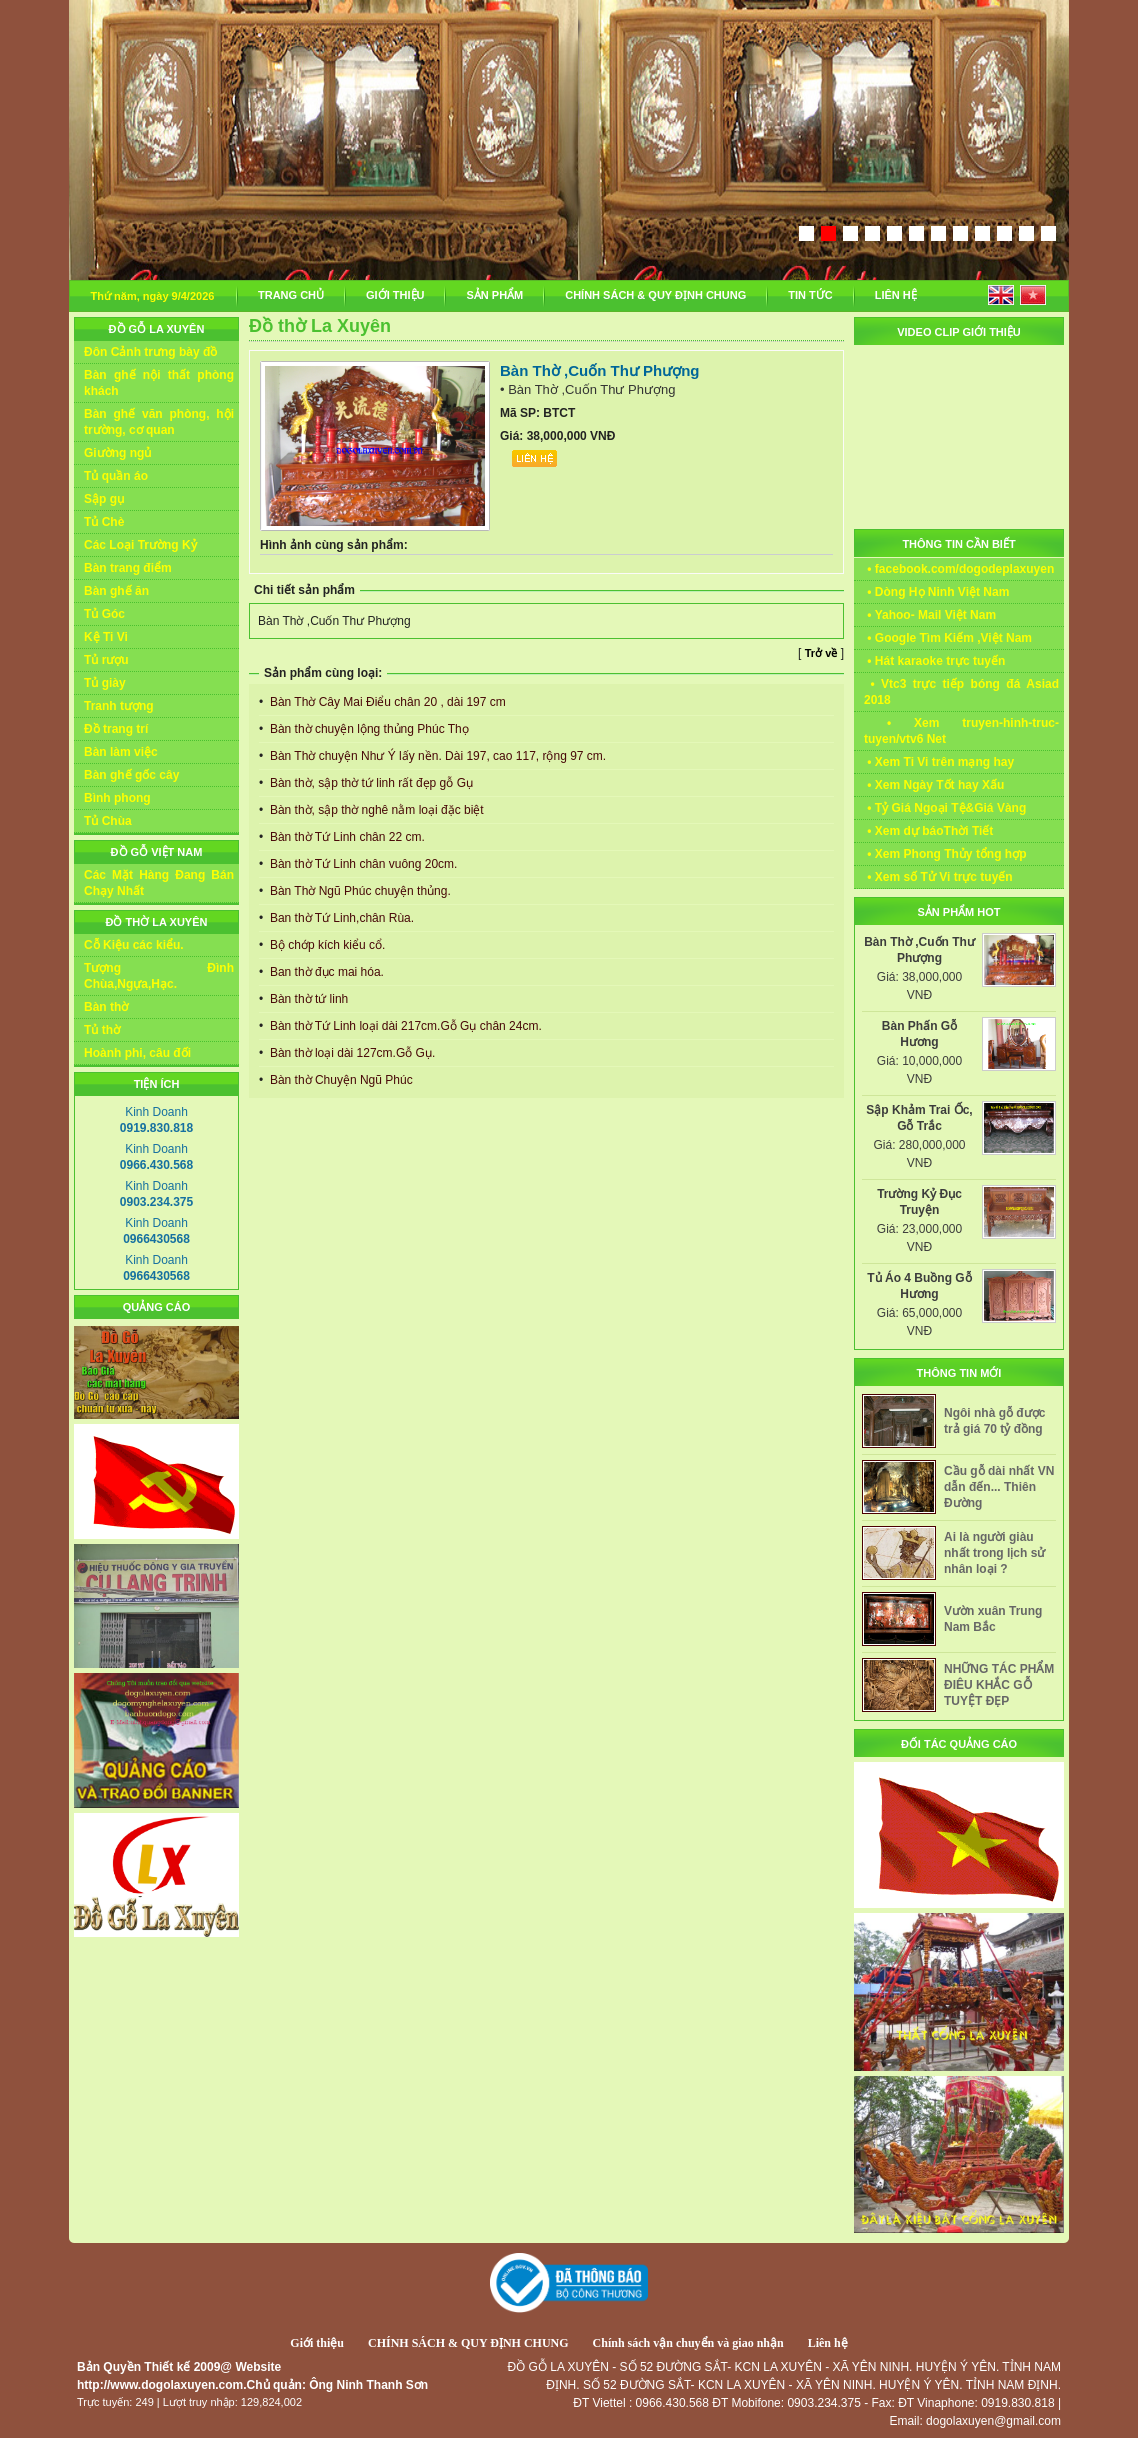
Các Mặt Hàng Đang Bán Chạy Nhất (159, 883)
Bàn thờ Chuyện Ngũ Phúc (340, 1080)
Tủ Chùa (108, 821)
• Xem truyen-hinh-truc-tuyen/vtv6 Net (961, 731)
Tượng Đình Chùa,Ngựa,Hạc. (159, 976)
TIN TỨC (810, 295)
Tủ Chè (104, 522)
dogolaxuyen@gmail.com (993, 2421)
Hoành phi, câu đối (137, 1053)
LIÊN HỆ (896, 295)
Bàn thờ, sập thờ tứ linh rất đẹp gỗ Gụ (370, 783)
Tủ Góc (104, 614)
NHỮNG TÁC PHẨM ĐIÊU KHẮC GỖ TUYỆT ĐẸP (999, 1685)
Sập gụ (104, 499)
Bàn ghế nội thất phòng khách (159, 383)
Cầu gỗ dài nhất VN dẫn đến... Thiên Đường (999, 1487)
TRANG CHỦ (291, 295)
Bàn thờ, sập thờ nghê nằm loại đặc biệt (375, 810)
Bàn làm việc (121, 752)
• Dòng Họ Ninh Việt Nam (936, 592)
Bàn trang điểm (128, 568)
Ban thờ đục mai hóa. (325, 972)
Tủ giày (105, 683)
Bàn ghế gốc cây (131, 775)
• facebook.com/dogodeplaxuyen (959, 569)
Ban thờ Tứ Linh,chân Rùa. (341, 918)
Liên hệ (828, 2343)
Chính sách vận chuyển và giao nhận (688, 2343)
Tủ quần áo (116, 476)
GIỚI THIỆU (395, 295)
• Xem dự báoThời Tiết (928, 831)
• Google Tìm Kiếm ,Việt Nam (948, 638)
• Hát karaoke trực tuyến (934, 661)
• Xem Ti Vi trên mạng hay (939, 762)
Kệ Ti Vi (106, 637)
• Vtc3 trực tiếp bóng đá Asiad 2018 (961, 692)
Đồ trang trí (116, 729)
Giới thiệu (317, 2343)
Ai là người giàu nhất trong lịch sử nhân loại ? (994, 1553)
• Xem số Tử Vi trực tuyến (938, 877)
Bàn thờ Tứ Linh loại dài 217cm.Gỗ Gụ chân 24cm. (404, 1026)
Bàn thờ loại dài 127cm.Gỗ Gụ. (351, 1053)
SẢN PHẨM (494, 295)
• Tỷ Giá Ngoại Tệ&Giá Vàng (945, 808)
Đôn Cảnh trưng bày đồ (150, 352)
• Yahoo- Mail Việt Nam (930, 615)
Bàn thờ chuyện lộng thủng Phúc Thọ (368, 729)
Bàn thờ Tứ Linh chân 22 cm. (346, 837)
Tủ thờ (102, 1030)
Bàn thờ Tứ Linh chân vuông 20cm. (362, 864)
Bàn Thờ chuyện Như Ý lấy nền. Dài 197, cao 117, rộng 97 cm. (437, 756)
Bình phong (117, 798)
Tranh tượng (119, 706)
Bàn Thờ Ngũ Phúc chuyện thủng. (359, 891)
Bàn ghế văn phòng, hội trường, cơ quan (159, 422)
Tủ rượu (106, 660)
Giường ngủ (117, 453)
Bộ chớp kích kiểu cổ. (326, 945)
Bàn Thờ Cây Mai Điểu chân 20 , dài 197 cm (386, 702)
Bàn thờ (106, 1007)
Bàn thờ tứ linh (308, 999)
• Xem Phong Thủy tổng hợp (945, 854)
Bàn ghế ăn (116, 591)
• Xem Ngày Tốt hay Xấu (934, 785)
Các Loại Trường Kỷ (140, 545)
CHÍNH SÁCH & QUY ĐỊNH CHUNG (655, 295)
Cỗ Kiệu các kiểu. (134, 945)
